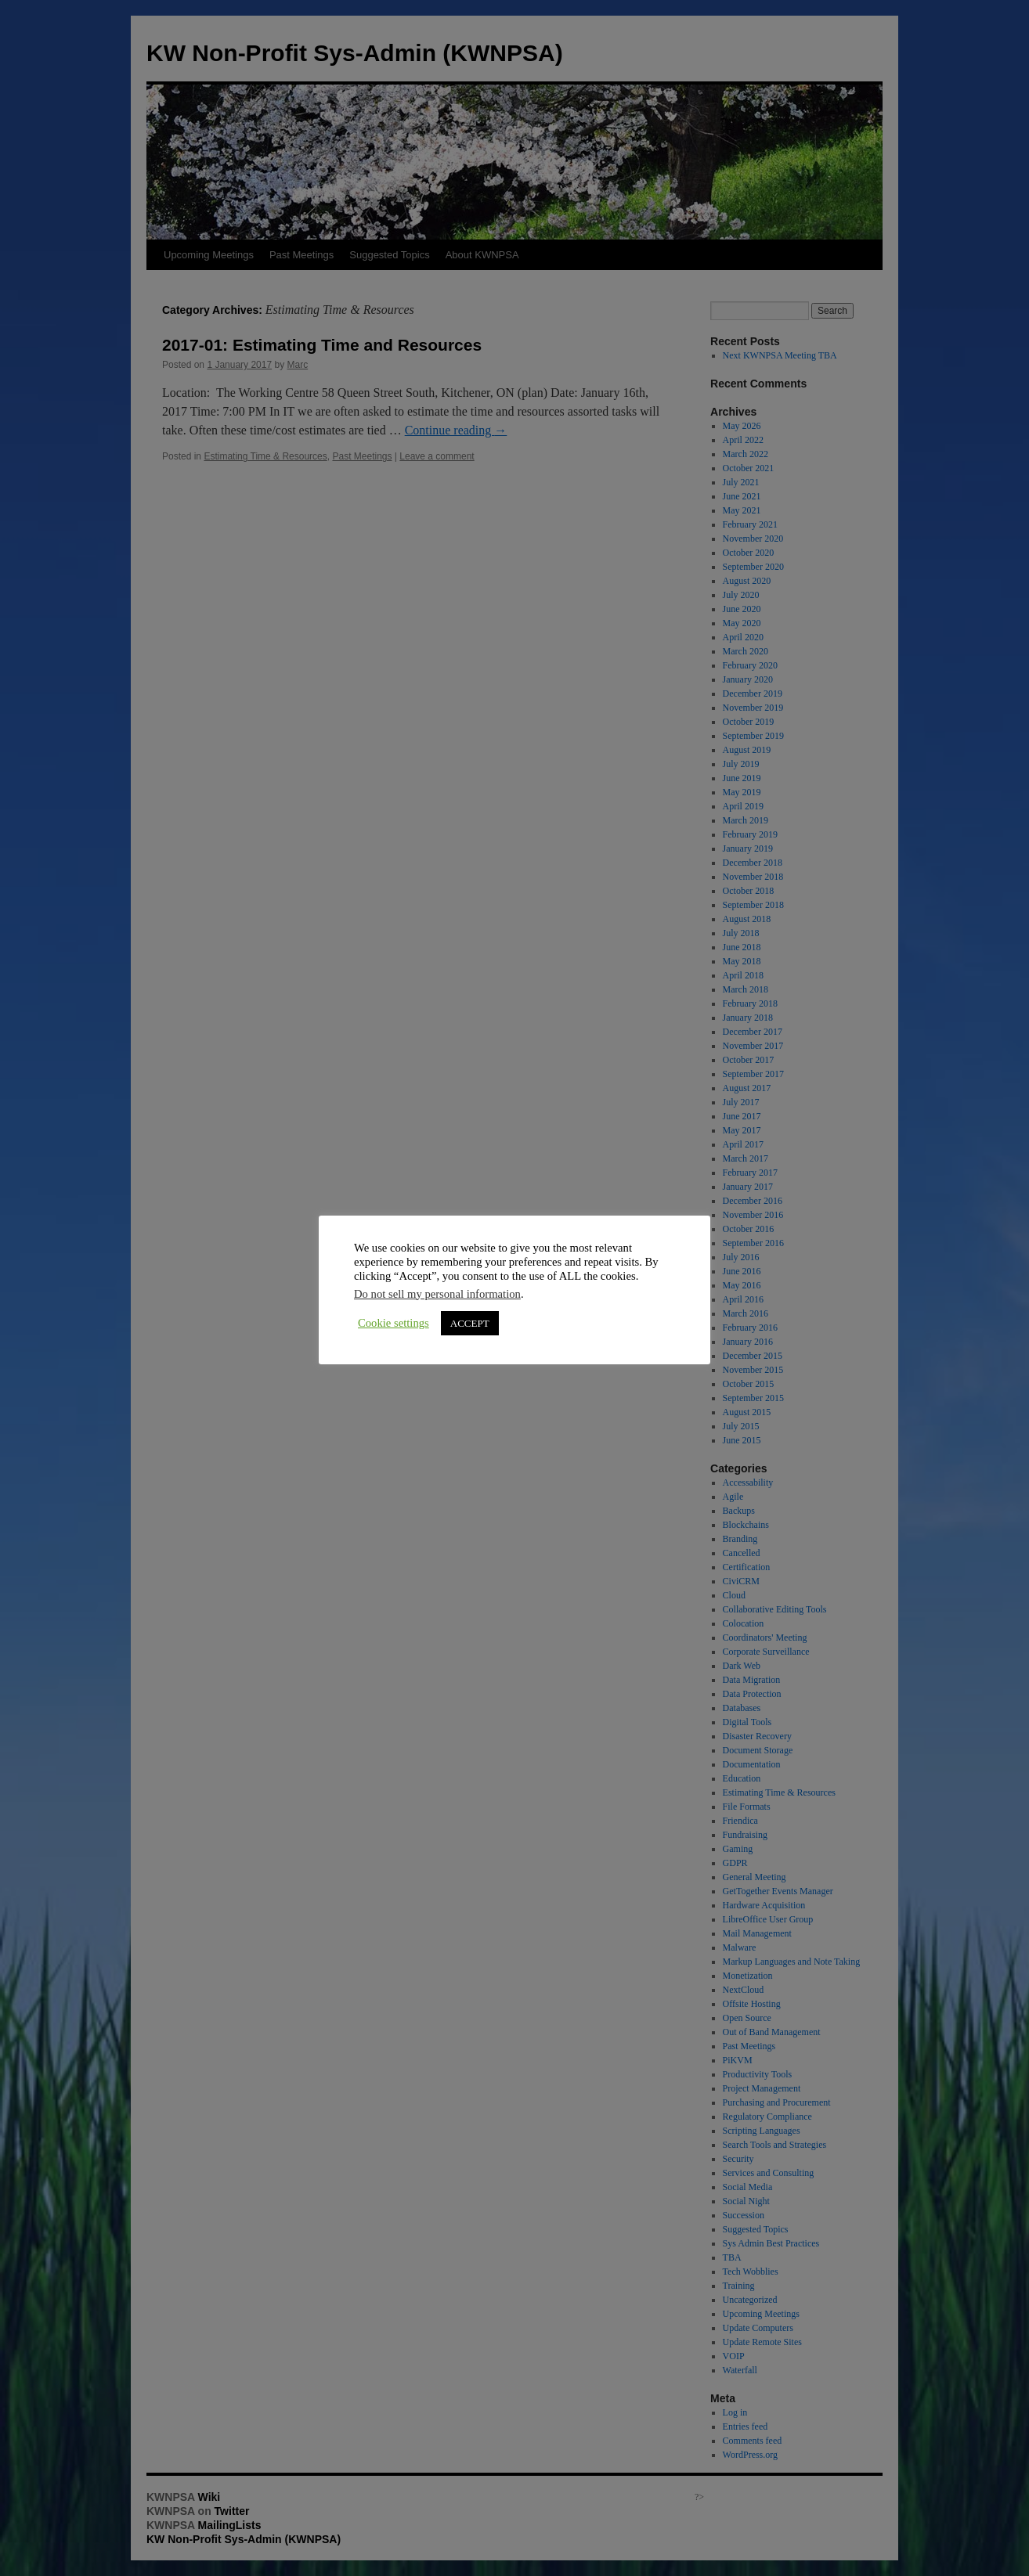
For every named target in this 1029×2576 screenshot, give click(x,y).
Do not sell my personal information (437, 1294)
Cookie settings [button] (393, 1323)
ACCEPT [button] (469, 1323)
